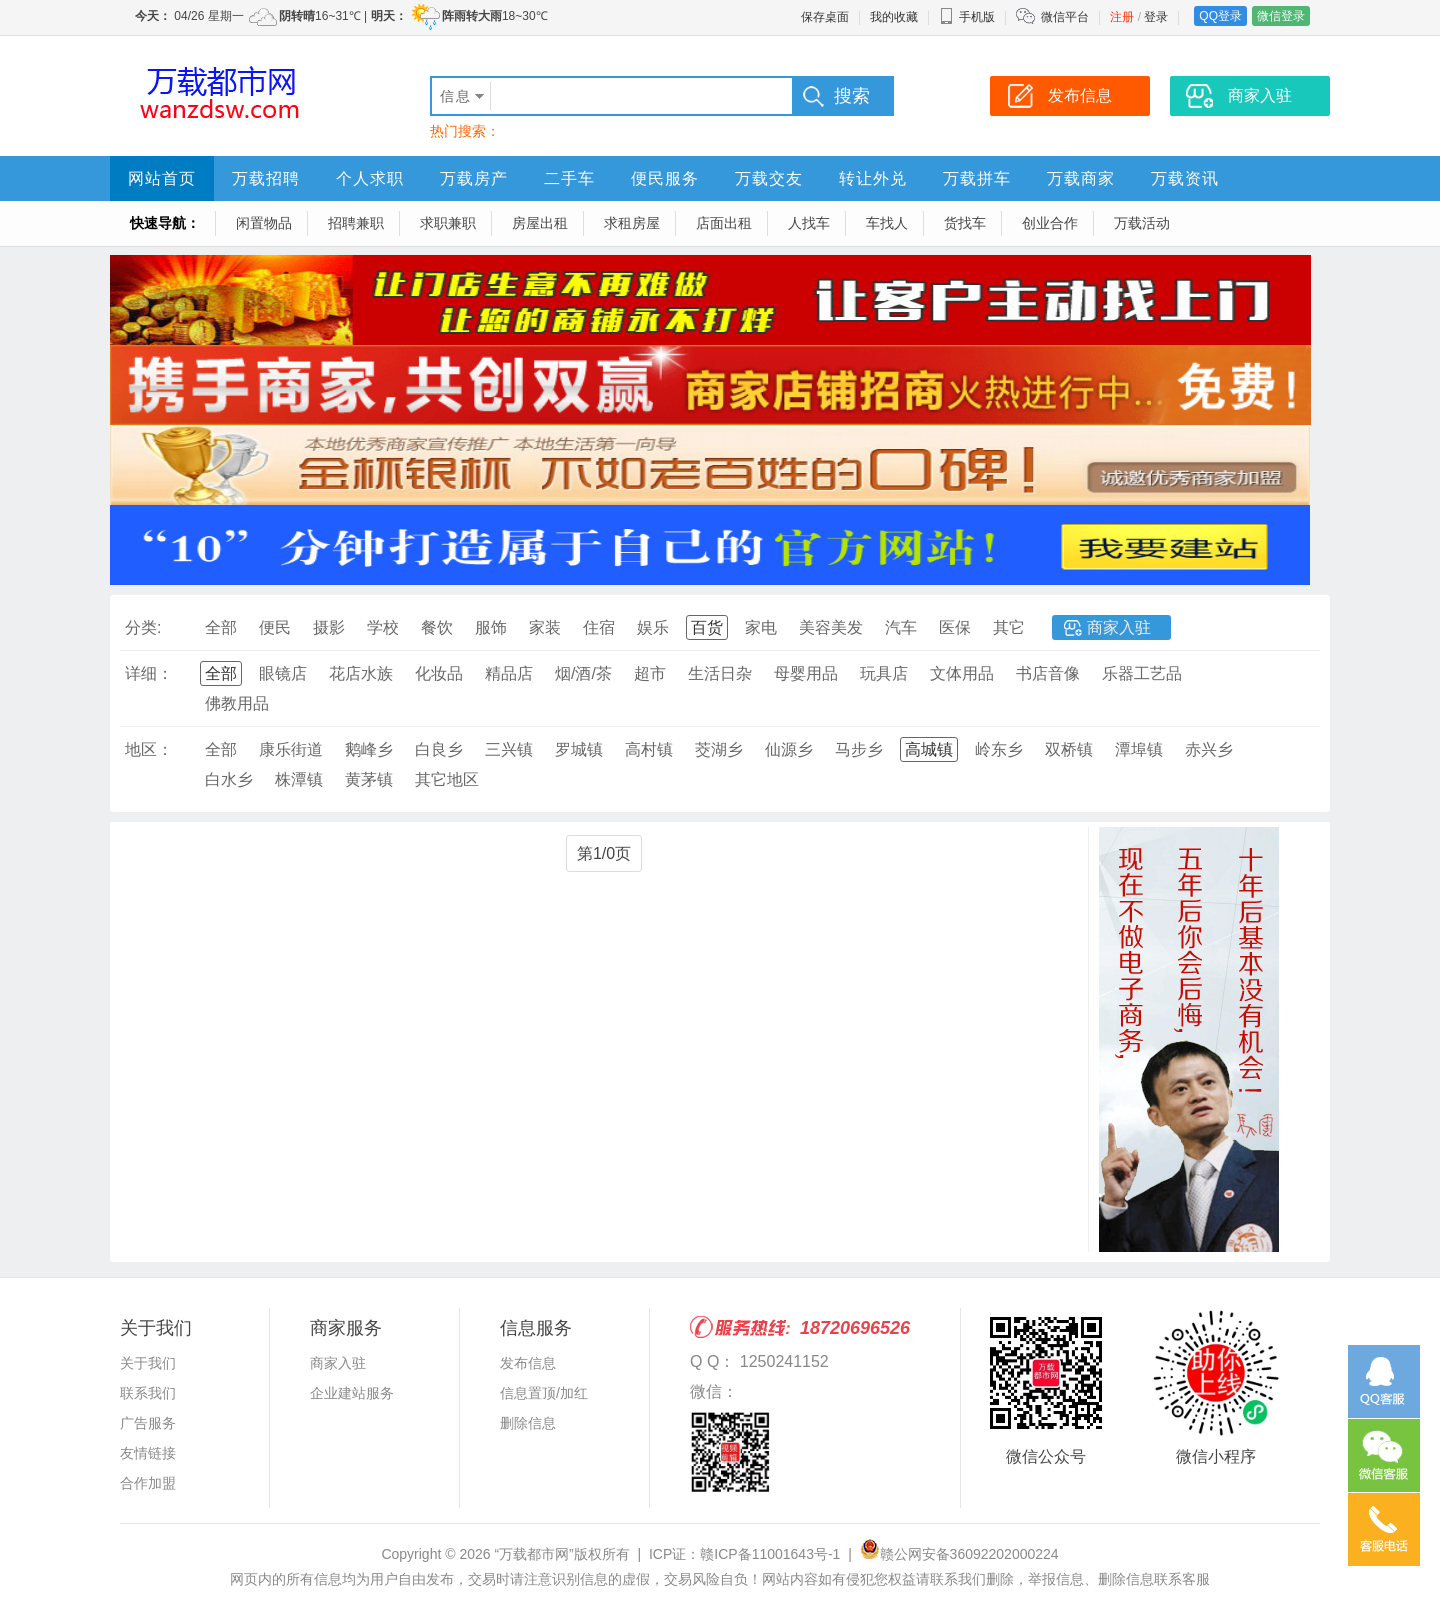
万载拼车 (977, 178)
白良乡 (439, 749)
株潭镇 (299, 779)
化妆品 (439, 673)
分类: (143, 627)
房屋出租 (540, 223)
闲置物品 (264, 223)
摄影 (329, 627)
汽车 (901, 627)
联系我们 (148, 1393)
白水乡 (229, 779)
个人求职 (370, 178)
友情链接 (148, 1453)
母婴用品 (806, 673)
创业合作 (1050, 223)
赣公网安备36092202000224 (959, 1554)
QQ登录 (1220, 16)
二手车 (569, 178)
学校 (383, 627)
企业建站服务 (352, 1393)
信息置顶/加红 (544, 1393)
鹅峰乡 (369, 749)
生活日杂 (720, 673)
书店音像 (1048, 673)
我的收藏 (894, 17)
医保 (955, 627)
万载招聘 (266, 178)
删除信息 (528, 1423)
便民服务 (665, 178)
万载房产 (474, 178)
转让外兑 (873, 178)
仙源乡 (789, 749)
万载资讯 (1185, 178)
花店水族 (361, 673)
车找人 (887, 223)
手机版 (967, 17)
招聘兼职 (356, 223)
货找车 (965, 223)
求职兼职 (448, 223)
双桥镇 (1069, 749)
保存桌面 (825, 17)
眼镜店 (283, 673)
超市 (650, 673)
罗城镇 (579, 749)
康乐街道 (291, 749)
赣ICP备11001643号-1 (770, 1554)
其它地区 (447, 779)
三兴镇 (509, 749)
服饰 (491, 627)
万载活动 (1142, 223)
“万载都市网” (533, 1554)
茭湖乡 (719, 749)
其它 (1009, 627)
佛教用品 (237, 703)
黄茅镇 (369, 779)
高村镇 (649, 749)
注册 (1122, 17)
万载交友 (769, 178)
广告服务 (148, 1423)
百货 (707, 627)
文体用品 (962, 673)
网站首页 (162, 178)
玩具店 (884, 673)
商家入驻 (1119, 627)
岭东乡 (999, 749)
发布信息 (528, 1363)
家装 (545, 627)
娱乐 (653, 627)
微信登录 (1281, 16)
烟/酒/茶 (583, 673)
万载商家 (1081, 178)
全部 (221, 627)
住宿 (599, 627)
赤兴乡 (1209, 749)
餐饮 (437, 627)
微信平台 (1065, 17)
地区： (149, 749)
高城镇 (929, 749)
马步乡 (859, 749)
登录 (1156, 17)
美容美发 (831, 627)
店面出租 (724, 223)
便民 (275, 627)
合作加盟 (148, 1483)
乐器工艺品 (1142, 673)
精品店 (509, 673)
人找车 (809, 223)
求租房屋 (632, 223)
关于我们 (148, 1363)
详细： (149, 673)
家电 (761, 627)
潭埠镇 (1139, 749)
